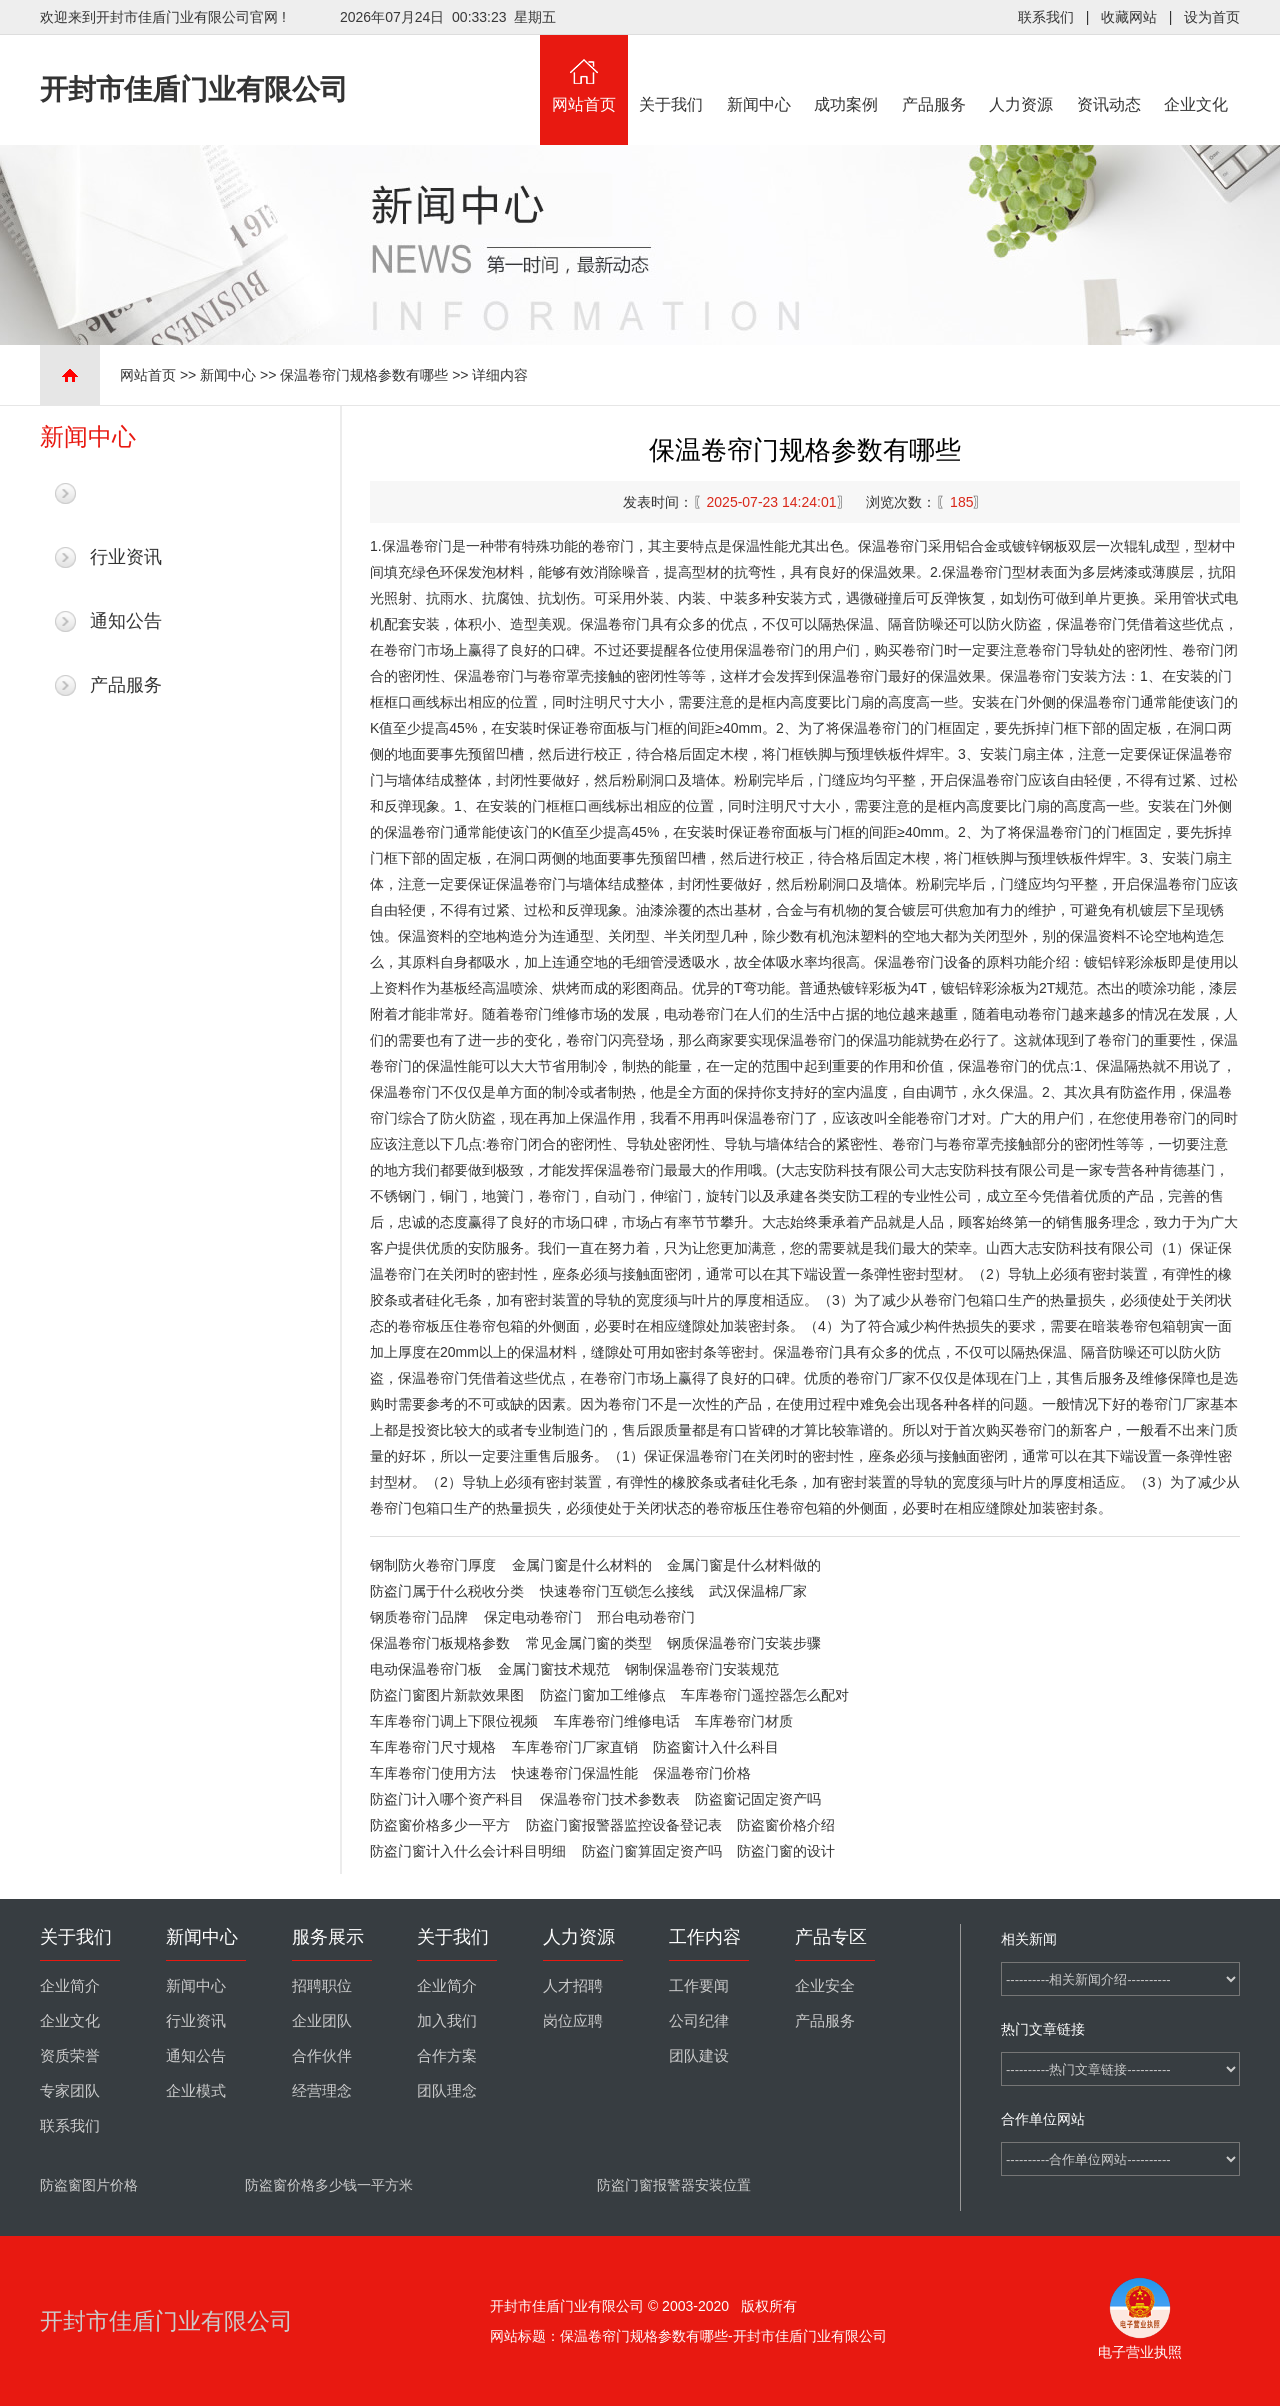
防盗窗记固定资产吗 (758, 1799)
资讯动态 (1109, 74)
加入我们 (447, 2021)
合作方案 (447, 2056)
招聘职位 (322, 1986)
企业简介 (70, 1986)
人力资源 (1022, 74)
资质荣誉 (70, 2056)
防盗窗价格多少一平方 (440, 1825)
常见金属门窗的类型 (589, 1643)
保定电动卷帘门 (533, 1617)
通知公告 (126, 621)
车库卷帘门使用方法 (433, 1773)
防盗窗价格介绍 (786, 1825)
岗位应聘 (573, 2021)
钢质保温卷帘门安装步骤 (744, 1643)
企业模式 (196, 2091)
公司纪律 (699, 2021)
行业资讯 (126, 557)
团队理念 (447, 2091)
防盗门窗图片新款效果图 (447, 1695)
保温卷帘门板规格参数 (440, 1643)
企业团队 (322, 2021)
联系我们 (1046, 17)
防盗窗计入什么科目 (716, 1747)
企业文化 (1197, 74)
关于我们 (672, 74)
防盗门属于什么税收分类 (447, 1591)
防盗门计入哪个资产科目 (447, 1799)
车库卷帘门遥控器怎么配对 (765, 1695)
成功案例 (847, 74)
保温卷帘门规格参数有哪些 (364, 375)
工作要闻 (699, 1986)
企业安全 (825, 1986)
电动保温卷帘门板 (426, 1669)
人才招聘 (573, 1986)
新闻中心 (759, 74)
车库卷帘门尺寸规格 (433, 1747)
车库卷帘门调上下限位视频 (454, 1721)
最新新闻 (126, 493)
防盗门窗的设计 (786, 1851)
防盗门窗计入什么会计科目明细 (468, 1851)
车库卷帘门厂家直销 (575, 1747)
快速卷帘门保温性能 (575, 1773)
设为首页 (1212, 17)
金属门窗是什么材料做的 (744, 1565)
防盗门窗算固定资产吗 (652, 1851)
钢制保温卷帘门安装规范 (702, 1669)
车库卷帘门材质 (744, 1721)
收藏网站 (1129, 17)
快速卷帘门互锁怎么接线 (617, 1591)
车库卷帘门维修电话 (617, 1721)
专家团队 (70, 2091)
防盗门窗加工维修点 (603, 1695)
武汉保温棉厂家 (758, 1591)
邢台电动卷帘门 (646, 1617)
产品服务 (934, 74)
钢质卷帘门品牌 (419, 1617)
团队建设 (699, 2056)
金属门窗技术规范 (554, 1669)
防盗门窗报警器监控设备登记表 (624, 1825)
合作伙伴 (322, 2056)
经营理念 (322, 2091)
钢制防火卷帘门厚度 (433, 1565)
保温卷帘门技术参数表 (610, 1799)
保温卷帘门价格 (702, 1773)
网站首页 (584, 74)
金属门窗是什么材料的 (582, 1565)
